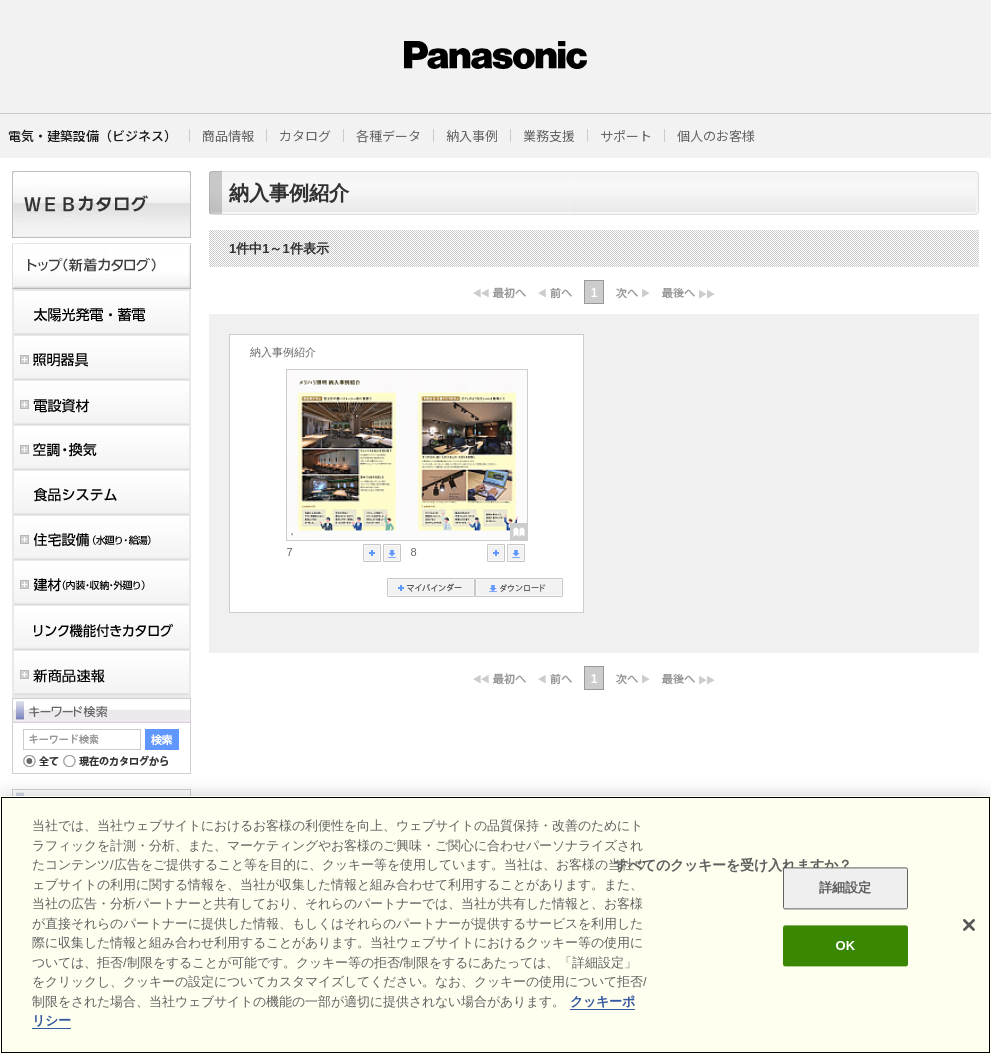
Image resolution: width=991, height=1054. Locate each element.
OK (845, 945)
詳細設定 (845, 888)
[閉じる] (969, 925)
